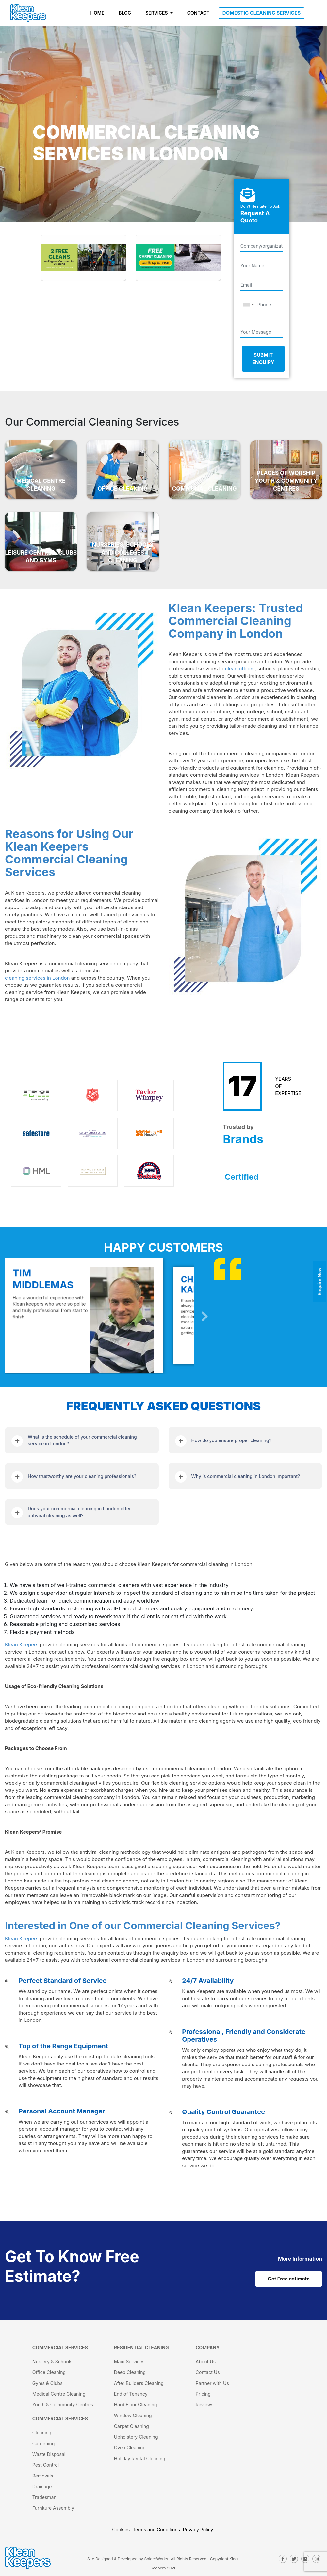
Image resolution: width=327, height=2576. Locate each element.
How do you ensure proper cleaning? (231, 1440)
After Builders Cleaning (139, 2383)
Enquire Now (319, 1281)
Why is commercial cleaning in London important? (245, 1476)
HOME (97, 13)
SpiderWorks (156, 2558)
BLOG (125, 13)
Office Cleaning (49, 2372)
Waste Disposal (48, 2454)
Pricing (203, 2394)
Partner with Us (212, 2383)
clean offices (240, 668)
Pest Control (45, 2465)
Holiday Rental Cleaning (139, 2458)
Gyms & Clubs (47, 2383)
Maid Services (129, 2361)
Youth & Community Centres (62, 2404)
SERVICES (157, 13)
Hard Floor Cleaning (135, 2404)
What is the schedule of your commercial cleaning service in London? (82, 1440)
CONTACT (198, 13)
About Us (206, 2361)
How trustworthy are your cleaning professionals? (82, 1476)
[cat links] (300, 2258)
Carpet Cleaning (131, 2426)
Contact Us (208, 2372)
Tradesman (44, 2497)
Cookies (121, 2529)
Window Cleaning (133, 2415)
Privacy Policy (198, 2529)
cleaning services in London (37, 978)
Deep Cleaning (130, 2372)
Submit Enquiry (263, 358)
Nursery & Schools (52, 2361)
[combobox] (248, 304)
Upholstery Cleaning (136, 2437)
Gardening (43, 2443)
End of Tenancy (131, 2394)
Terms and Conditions (156, 2529)
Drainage (42, 2486)
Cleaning (41, 2432)
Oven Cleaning (130, 2447)
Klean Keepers (22, 1644)
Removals (42, 2475)
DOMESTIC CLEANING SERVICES (261, 13)
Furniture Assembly (53, 2508)
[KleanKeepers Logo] (28, 13)
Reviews (205, 2404)
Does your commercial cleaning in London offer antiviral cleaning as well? (79, 1512)
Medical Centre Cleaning (59, 2394)
